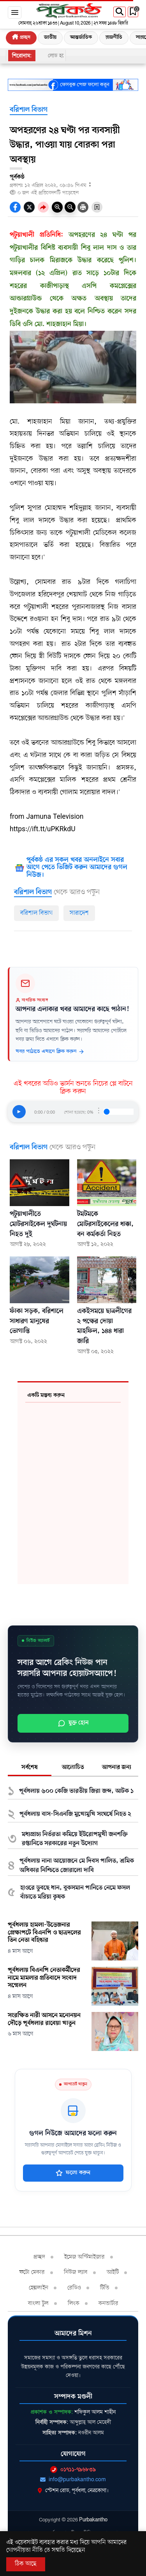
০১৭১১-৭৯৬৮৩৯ (73, 2469)
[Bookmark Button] (96, 207)
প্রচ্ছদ (21, 37)
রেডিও (74, 2288)
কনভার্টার (108, 2303)
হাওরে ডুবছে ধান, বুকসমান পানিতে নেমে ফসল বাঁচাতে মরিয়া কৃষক (75, 1892)
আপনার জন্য (116, 1767)
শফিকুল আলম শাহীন (95, 2412)
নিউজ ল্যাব (76, 2272)
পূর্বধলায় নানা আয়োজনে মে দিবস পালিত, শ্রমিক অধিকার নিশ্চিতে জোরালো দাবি (76, 1865)
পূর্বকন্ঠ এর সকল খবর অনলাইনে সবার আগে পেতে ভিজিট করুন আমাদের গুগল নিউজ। (76, 868)
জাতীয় (50, 37)
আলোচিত (73, 1767)
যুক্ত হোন (73, 1723)
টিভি (104, 2288)
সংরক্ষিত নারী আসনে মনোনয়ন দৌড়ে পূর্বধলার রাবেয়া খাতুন (44, 2019)
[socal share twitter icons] (29, 207)
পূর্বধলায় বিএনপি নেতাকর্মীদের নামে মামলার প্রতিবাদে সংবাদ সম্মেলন (44, 1978)
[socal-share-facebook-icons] (15, 207)
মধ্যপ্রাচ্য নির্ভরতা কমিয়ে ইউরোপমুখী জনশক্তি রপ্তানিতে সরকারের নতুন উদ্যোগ (75, 1839)
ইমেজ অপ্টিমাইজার (84, 2257)
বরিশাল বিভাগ (28, 110)
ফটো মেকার (32, 2272)
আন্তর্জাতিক (81, 37)
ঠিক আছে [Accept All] (26, 2564)
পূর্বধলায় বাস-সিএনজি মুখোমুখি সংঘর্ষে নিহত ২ (75, 1814)
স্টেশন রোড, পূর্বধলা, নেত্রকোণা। (73, 2490)
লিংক (73, 2303)
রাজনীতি (114, 37)
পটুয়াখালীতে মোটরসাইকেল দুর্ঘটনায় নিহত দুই (38, 1224)
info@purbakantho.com (73, 2479)
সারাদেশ (79, 913)
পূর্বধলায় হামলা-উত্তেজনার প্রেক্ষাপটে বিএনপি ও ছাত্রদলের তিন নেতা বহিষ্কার (44, 1932)
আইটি (113, 2272)
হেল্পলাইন (38, 2288)
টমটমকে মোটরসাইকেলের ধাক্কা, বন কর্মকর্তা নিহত (105, 1224)
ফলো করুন (73, 2173)
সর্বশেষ (29, 1767)
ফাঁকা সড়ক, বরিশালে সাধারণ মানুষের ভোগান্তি (36, 1321)
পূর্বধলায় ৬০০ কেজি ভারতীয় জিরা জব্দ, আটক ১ (76, 1791)
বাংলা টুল (38, 2303)
